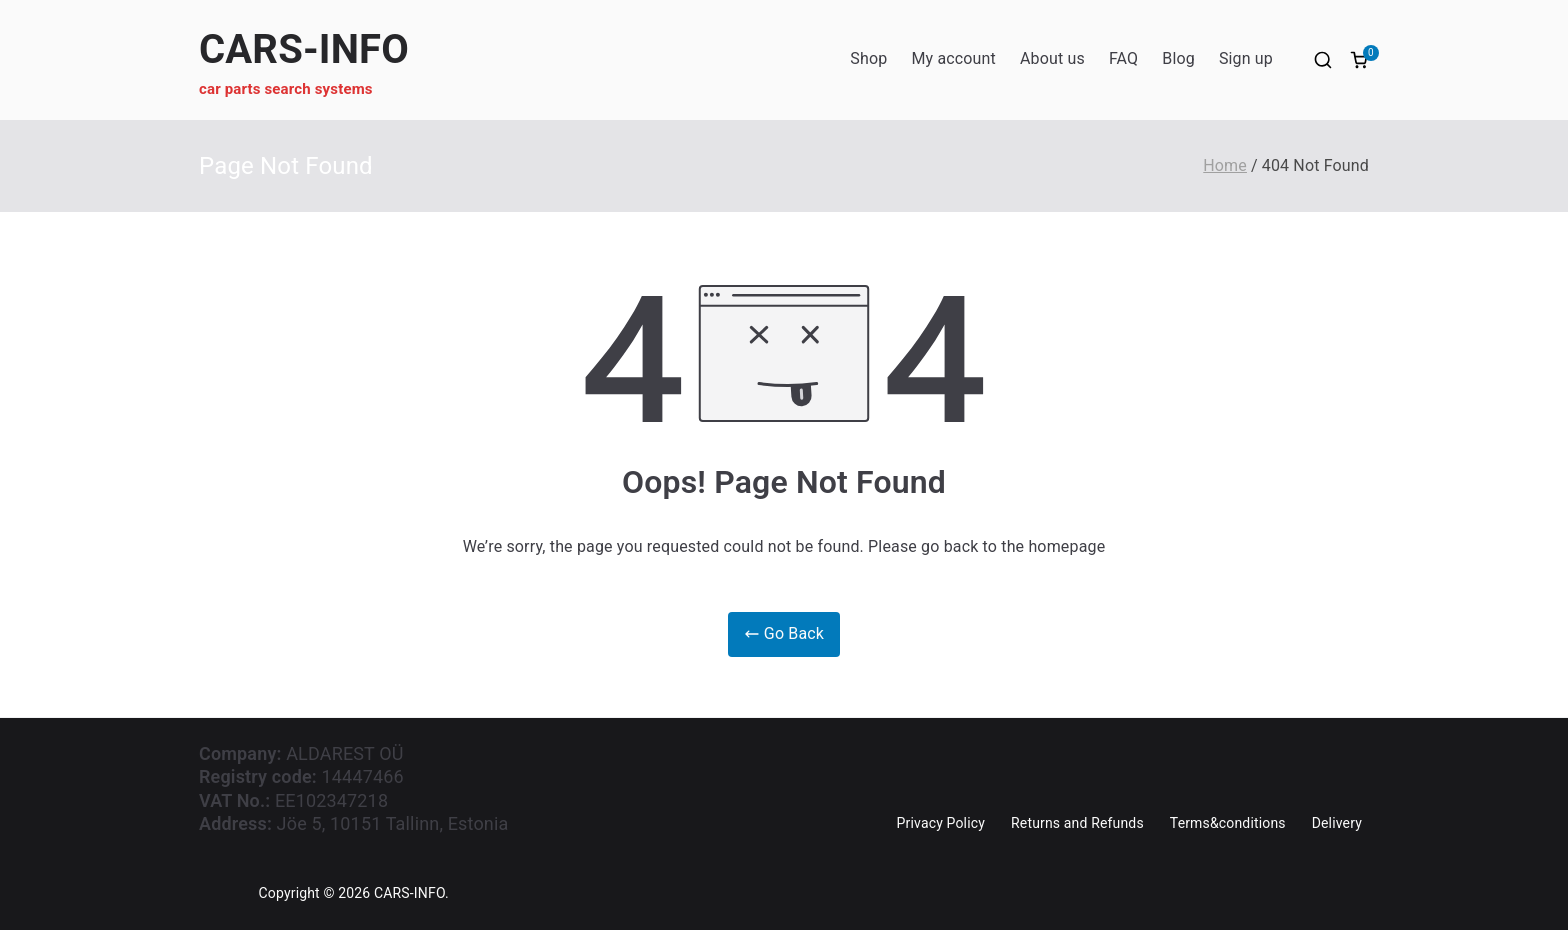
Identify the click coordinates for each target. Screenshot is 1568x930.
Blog (1178, 58)
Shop (868, 58)
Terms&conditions (1228, 823)
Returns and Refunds (1077, 823)
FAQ (1123, 58)
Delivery (1337, 823)
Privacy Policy (941, 823)
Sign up (1246, 58)
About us (1052, 58)
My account (953, 58)
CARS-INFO (304, 49)
